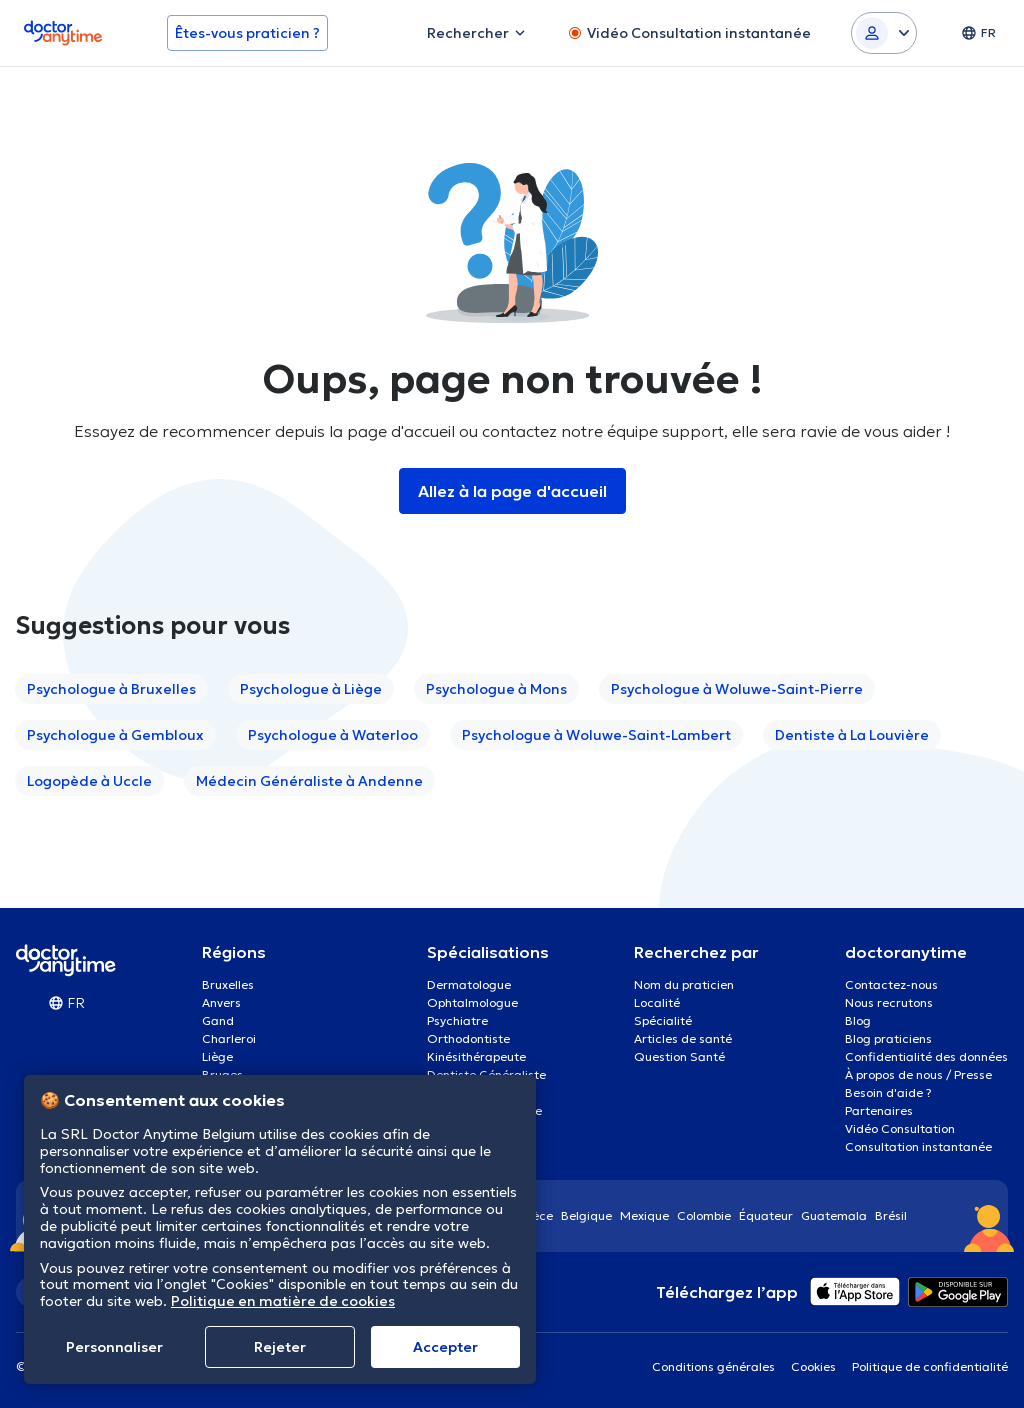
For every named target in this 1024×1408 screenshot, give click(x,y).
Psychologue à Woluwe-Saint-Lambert (596, 735)
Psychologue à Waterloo (333, 735)
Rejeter (280, 1347)
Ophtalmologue (472, 1002)
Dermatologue (469, 984)
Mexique (644, 1215)
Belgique (586, 1215)
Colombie (704, 1215)
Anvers (221, 1002)
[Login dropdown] (884, 33)
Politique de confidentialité (930, 1366)
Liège (217, 1056)
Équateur (766, 1215)
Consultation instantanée (918, 1146)
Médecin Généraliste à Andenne (309, 781)
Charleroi (229, 1038)
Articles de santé (683, 1038)
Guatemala (834, 1215)
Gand (218, 1020)
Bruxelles (228, 984)
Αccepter (445, 1347)
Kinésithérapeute (476, 1056)
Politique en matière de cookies (283, 1301)
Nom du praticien (684, 984)
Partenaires (879, 1110)
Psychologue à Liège (311, 689)
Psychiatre (457, 1020)
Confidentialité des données (926, 1056)
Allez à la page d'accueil (512, 491)
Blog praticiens (888, 1038)
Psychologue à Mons (496, 689)
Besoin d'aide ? (888, 1092)
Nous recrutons (889, 1002)
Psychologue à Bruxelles (111, 689)
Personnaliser (114, 1347)
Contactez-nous (891, 984)
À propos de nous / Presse (918, 1074)
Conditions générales (713, 1366)
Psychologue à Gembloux (115, 735)
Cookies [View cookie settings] (813, 1366)
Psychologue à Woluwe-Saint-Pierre (737, 689)
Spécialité (663, 1020)
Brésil (891, 1215)
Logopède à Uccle (89, 781)
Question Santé (679, 1056)
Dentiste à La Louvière (852, 735)
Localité (657, 1002)
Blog (858, 1020)
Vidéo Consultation (900, 1128)
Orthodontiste (468, 1038)
